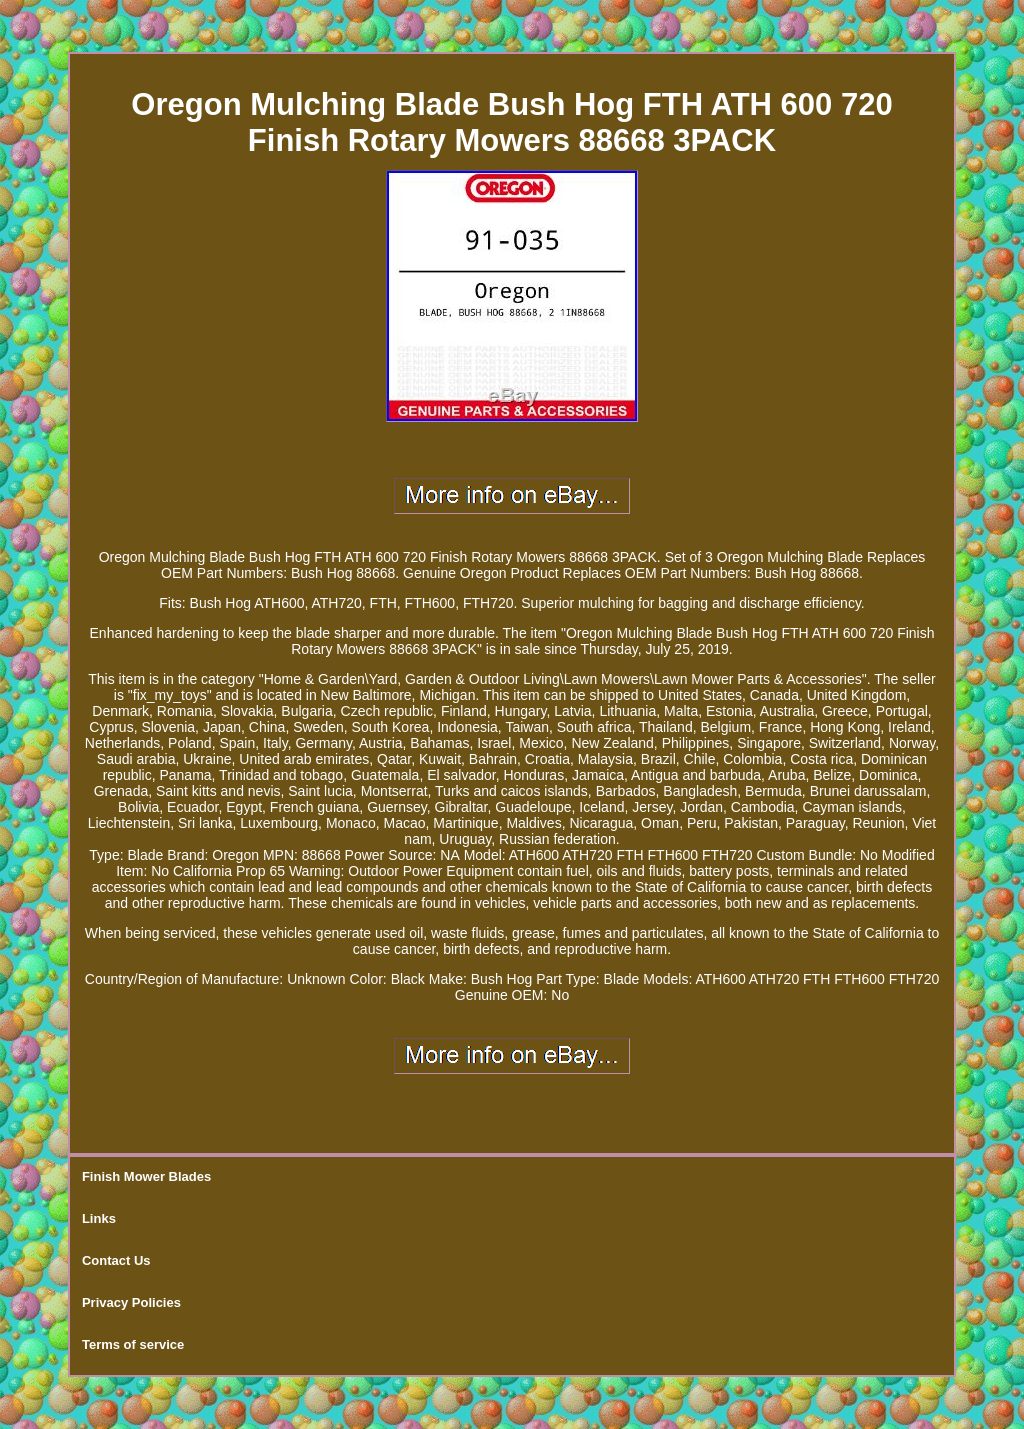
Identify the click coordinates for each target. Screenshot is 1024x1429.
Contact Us (116, 1260)
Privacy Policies (131, 1302)
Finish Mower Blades (146, 1176)
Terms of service (133, 1344)
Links (99, 1218)
